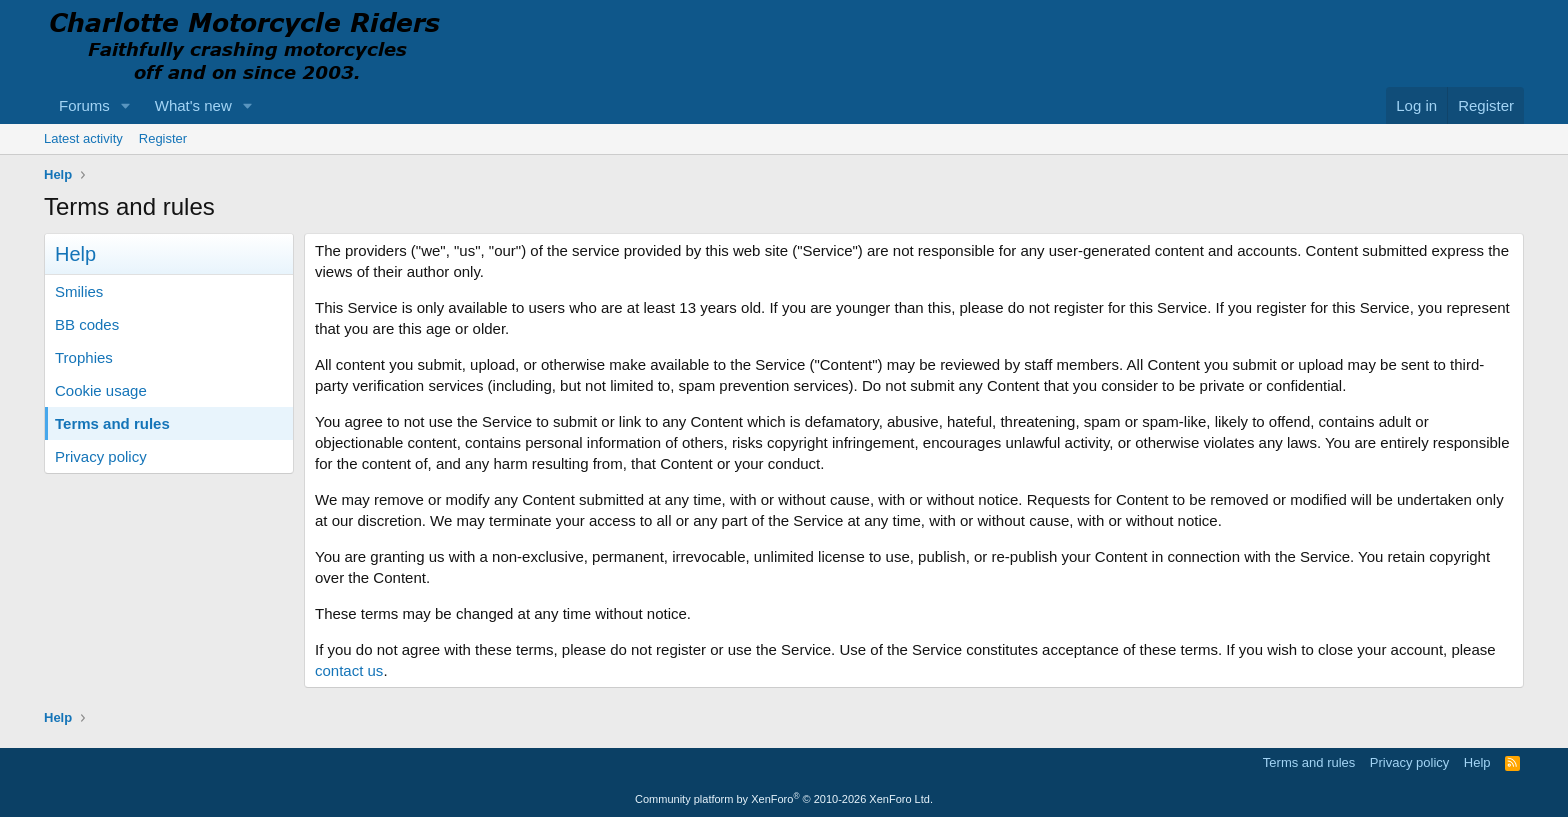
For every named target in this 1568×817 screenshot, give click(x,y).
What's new (193, 105)
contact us (349, 670)
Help (1477, 762)
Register (163, 138)
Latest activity (83, 138)
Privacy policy (101, 456)
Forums (84, 105)
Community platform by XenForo (784, 799)
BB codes (87, 324)
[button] (126, 105)
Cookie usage (101, 390)
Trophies (84, 357)
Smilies (79, 291)
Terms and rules (112, 423)
